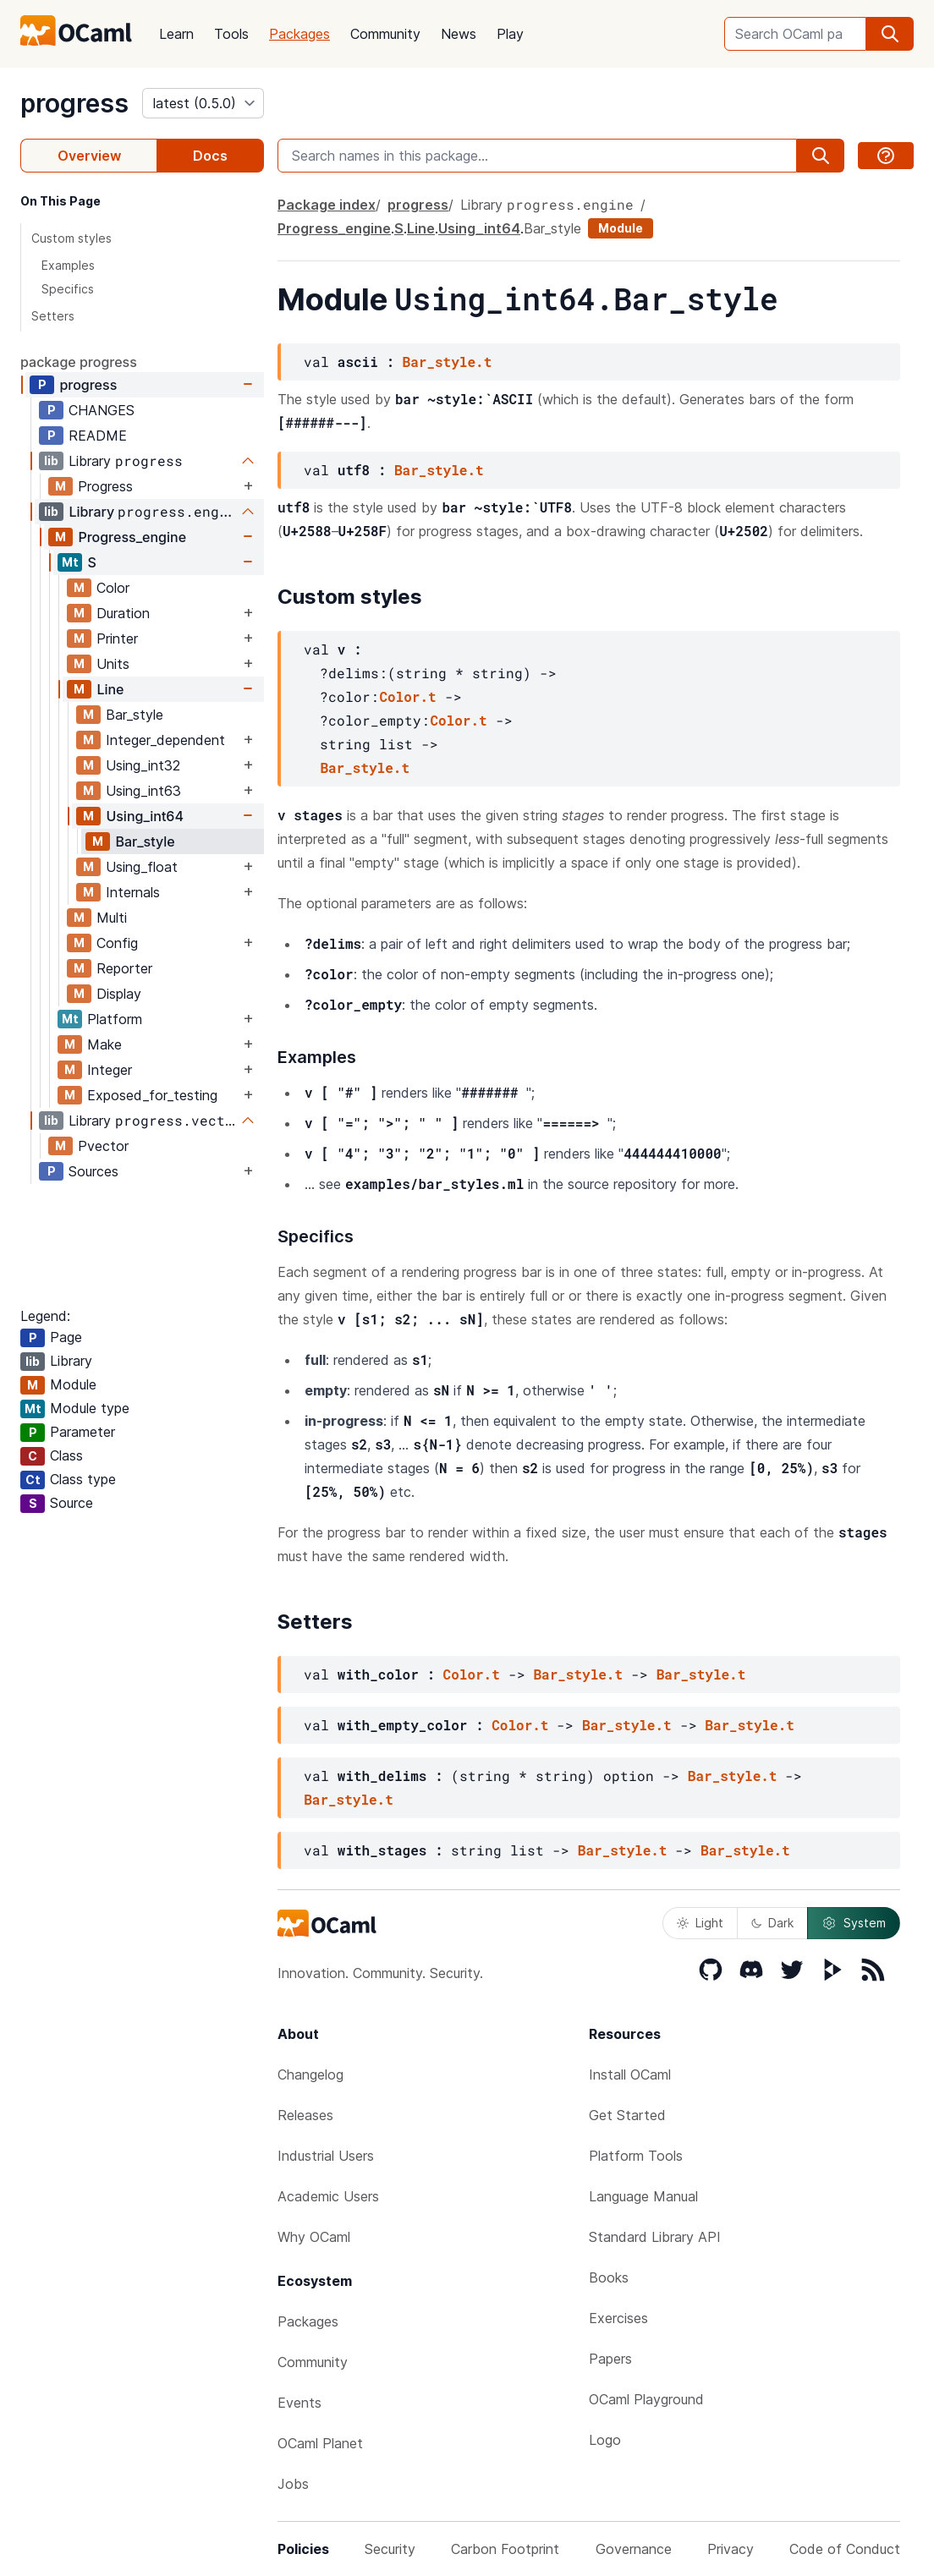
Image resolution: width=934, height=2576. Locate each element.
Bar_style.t (447, 361)
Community (385, 33)
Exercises (618, 2318)
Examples (68, 265)
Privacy (730, 2548)
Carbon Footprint (505, 2548)
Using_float (142, 866)
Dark (772, 1923)
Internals (133, 892)
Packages (299, 33)
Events (299, 2402)
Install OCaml (630, 2074)
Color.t (407, 696)
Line (110, 689)
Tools (231, 33)
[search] (890, 34)
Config (117, 942)
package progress (78, 362)
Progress (105, 486)
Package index (326, 204)
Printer (117, 638)
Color (112, 587)
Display (118, 993)
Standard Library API (655, 2236)
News (458, 33)
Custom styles (71, 238)
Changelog (310, 2074)
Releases (305, 2115)
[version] (203, 103)
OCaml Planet (320, 2443)
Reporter (124, 968)
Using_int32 (143, 765)
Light (700, 1923)
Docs (210, 155)
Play (510, 33)
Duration (123, 613)
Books (609, 2277)
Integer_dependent (165, 740)
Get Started (627, 2115)
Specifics (67, 289)
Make (104, 1044)
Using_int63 (143, 790)
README (98, 435)
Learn (176, 33)
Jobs (293, 2483)
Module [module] (620, 228)
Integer (109, 1069)
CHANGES (102, 410)
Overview (89, 155)
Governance (634, 2548)
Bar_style (134, 714)
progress (74, 103)
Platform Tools (636, 2155)
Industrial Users (325, 2155)
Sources (93, 1171)
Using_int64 (145, 816)
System (853, 1923)
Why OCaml (313, 2236)
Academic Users (328, 2196)
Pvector (103, 1145)
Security (390, 2548)
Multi (111, 917)
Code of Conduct (844, 2548)
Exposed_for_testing (152, 1095)
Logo (605, 2439)
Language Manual (643, 2196)
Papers (610, 2358)
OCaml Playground (646, 2399)
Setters (52, 316)
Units (112, 663)
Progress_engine (132, 537)
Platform (114, 1019)
